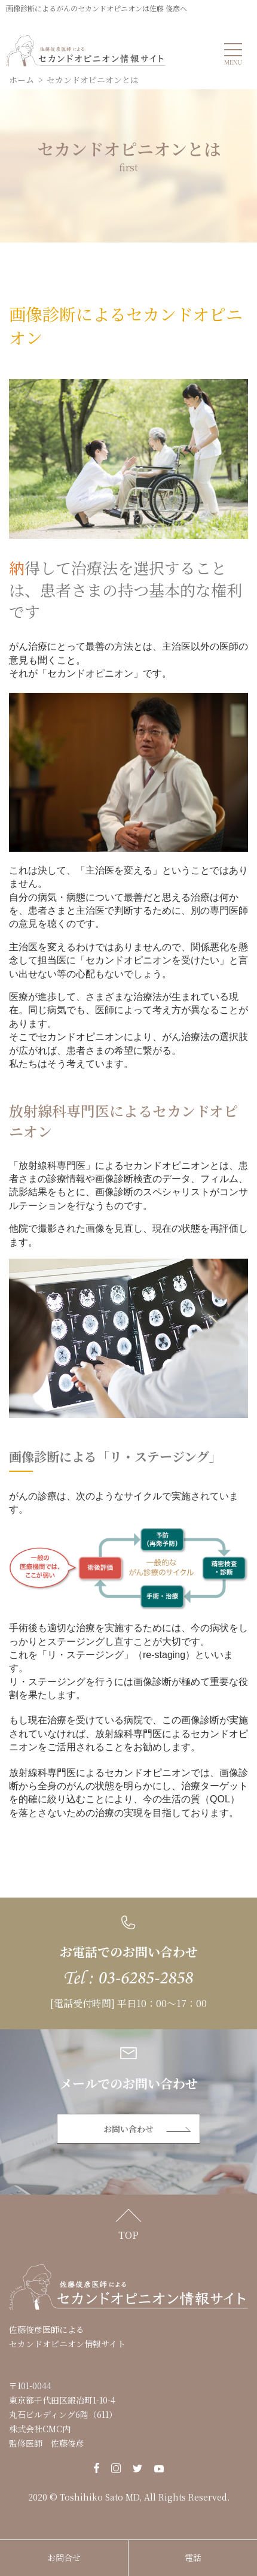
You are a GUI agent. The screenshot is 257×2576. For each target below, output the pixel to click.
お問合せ (64, 2557)
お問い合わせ (128, 2129)
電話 (193, 2557)
